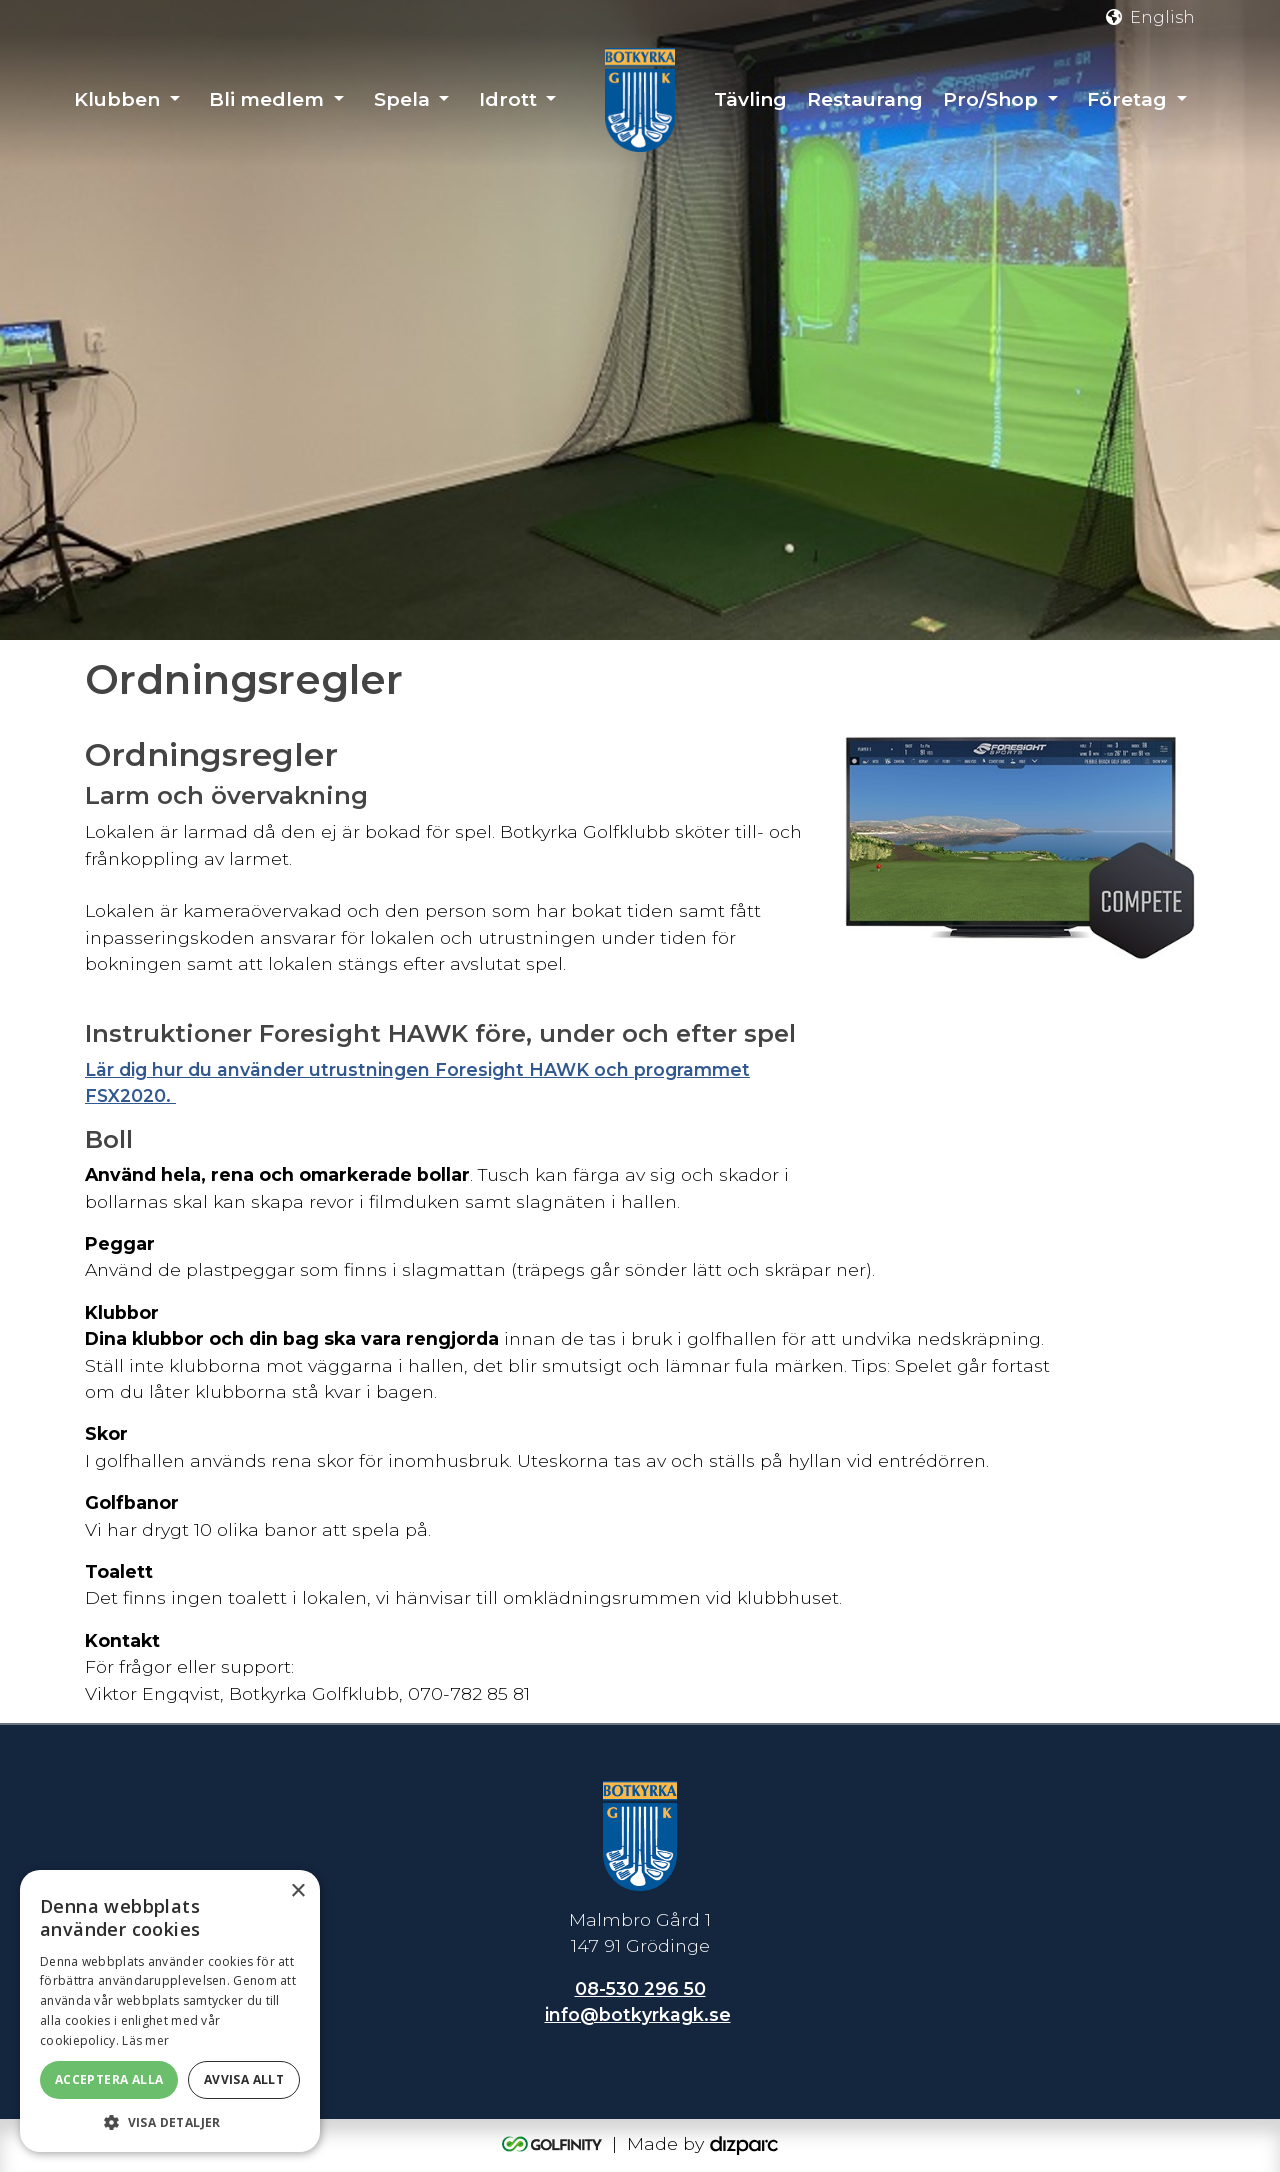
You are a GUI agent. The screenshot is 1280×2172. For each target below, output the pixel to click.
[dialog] (170, 2011)
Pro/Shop (990, 99)
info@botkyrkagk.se (638, 2014)
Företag (1127, 99)
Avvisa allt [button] (244, 2079)
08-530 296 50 (640, 1988)
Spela (402, 99)
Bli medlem (266, 99)
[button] (170, 2122)
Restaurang (865, 99)
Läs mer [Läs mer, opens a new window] (145, 2040)
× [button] (297, 1891)
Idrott (508, 99)
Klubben (117, 99)
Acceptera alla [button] (109, 2079)
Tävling (750, 99)
